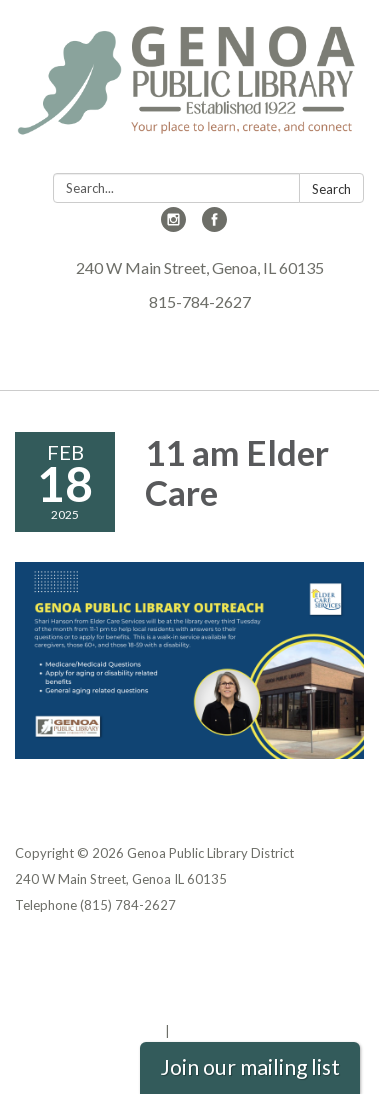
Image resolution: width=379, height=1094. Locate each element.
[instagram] (173, 225)
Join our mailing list (250, 1067)
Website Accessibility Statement (120, 1005)
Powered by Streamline (88, 1031)
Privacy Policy (58, 953)
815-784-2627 (200, 301)
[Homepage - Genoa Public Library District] (189, 90)
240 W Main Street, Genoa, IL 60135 (200, 267)
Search (331, 189)
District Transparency (85, 979)
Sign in (194, 1031)
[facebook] (214, 225)
